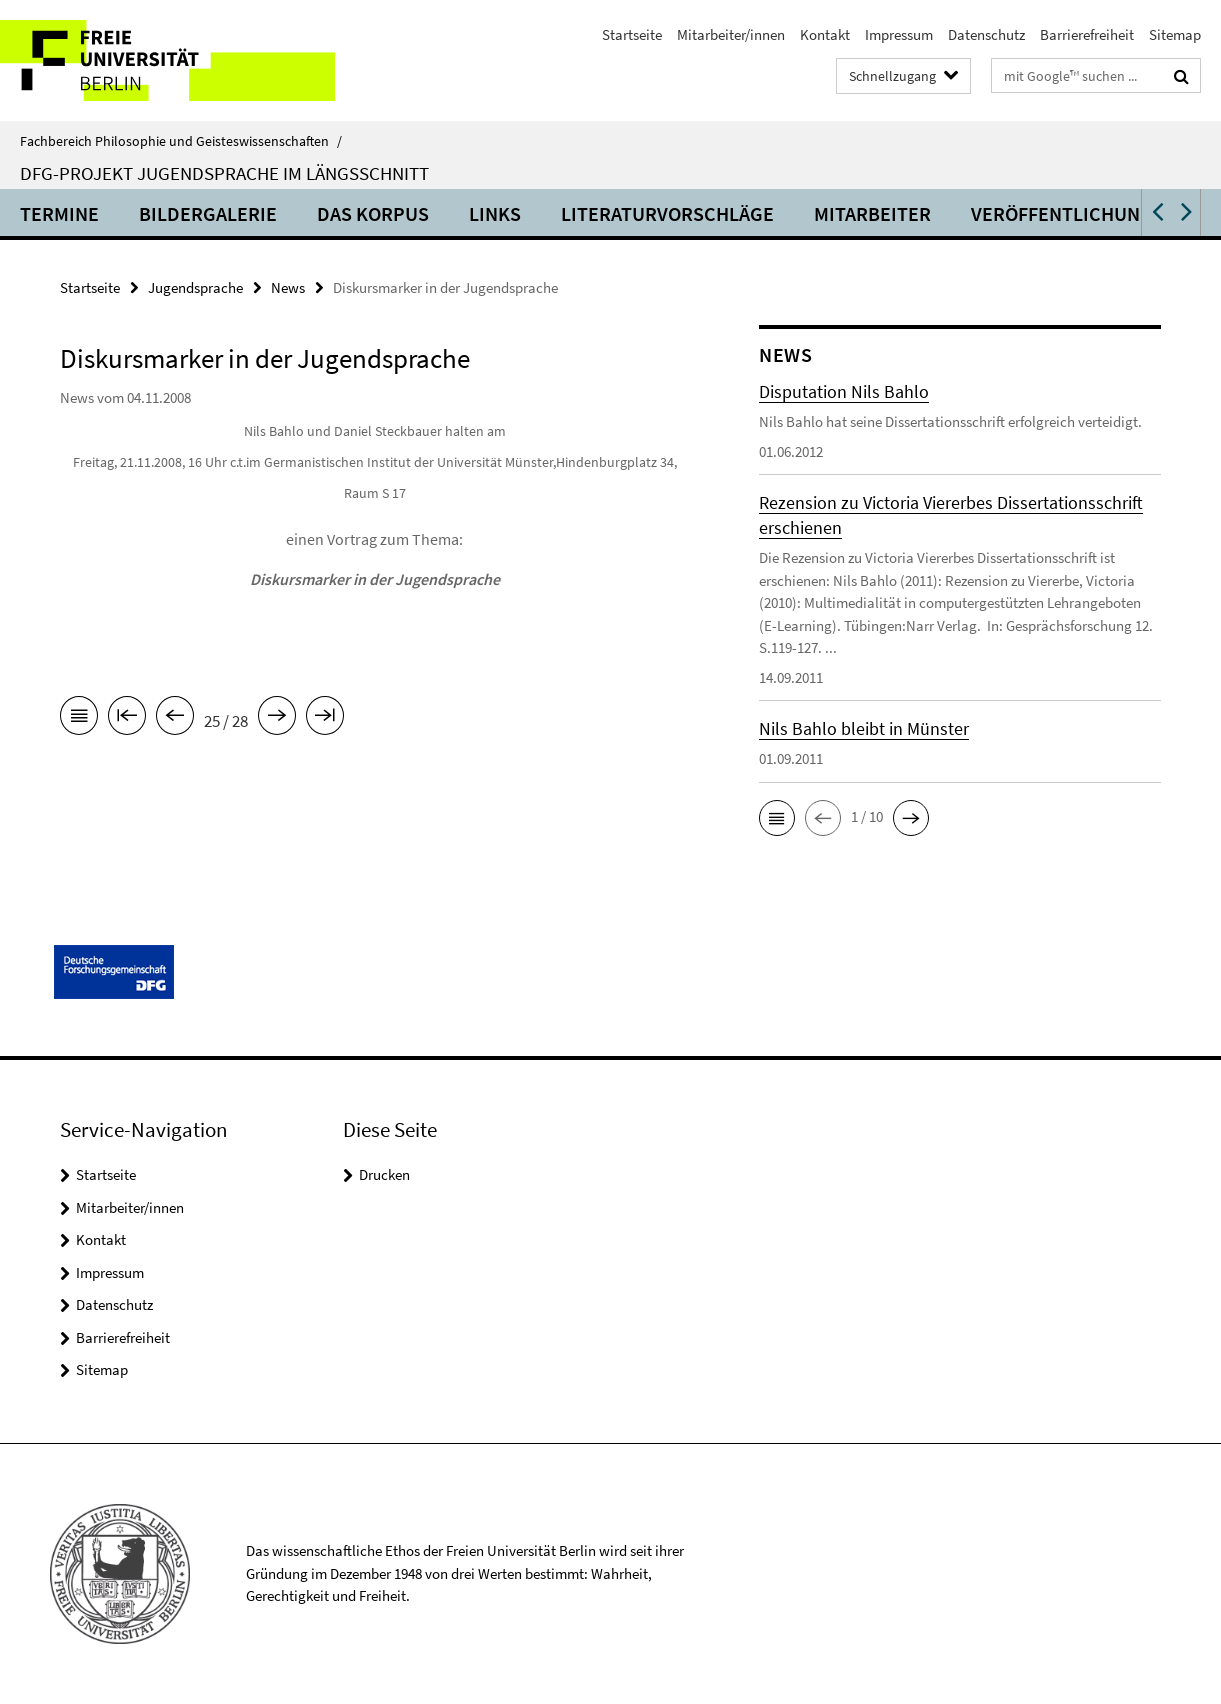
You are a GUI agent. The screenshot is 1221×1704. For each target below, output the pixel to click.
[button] (1156, 212)
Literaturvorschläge (667, 213)
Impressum (899, 34)
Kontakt (825, 34)
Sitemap (1175, 34)
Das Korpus (373, 213)
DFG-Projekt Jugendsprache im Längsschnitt (224, 173)
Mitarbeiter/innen (731, 34)
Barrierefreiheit (1087, 34)
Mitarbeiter (872, 213)
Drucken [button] (384, 1174)
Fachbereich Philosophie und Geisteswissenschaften (181, 141)
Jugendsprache (195, 287)
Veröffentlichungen (1074, 213)
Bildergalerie (208, 213)
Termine (59, 213)
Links (495, 213)
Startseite (632, 34)
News (288, 287)
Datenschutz (986, 34)
